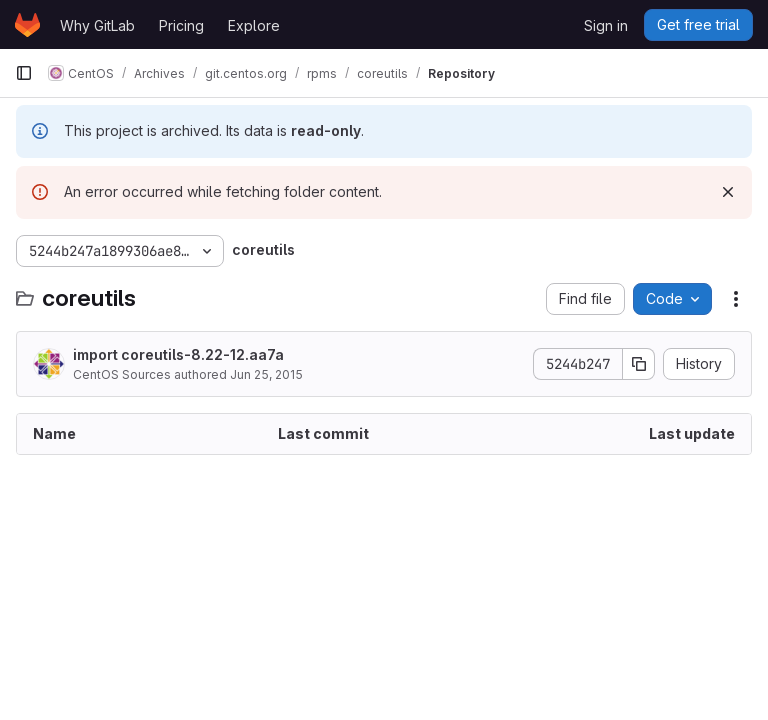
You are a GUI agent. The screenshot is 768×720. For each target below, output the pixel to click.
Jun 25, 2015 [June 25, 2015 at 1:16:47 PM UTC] (266, 374)
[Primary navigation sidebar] (24, 73)
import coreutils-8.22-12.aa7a (178, 354)
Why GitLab (97, 25)
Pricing (181, 25)
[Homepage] (27, 25)
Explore (254, 25)
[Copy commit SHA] (639, 364)
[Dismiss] (728, 192)
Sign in (606, 25)
